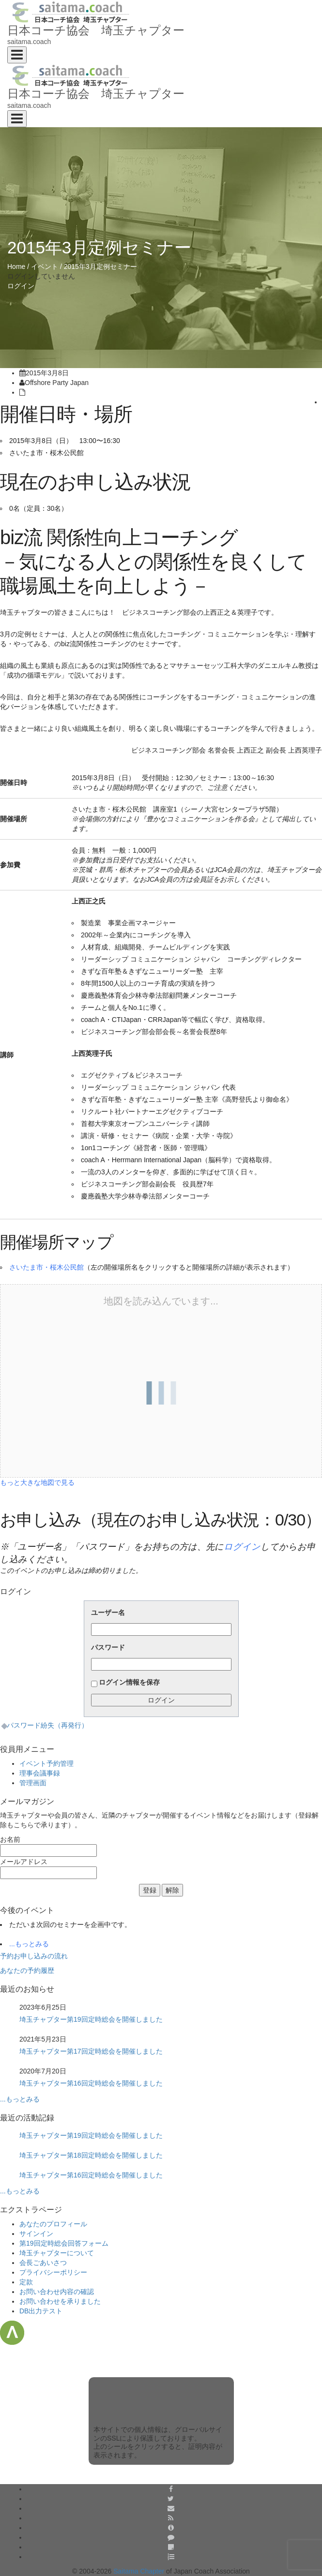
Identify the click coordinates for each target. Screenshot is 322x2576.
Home (16, 266)
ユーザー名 (108, 1612)
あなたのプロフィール (53, 2224)
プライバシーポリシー (53, 2272)
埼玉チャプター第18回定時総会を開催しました (91, 2155)
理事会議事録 (39, 1773)
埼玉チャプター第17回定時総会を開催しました (91, 2051)
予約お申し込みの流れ (34, 1956)
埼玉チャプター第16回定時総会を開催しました (91, 2083)
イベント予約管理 (46, 1763)
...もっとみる (29, 1944)
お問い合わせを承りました (60, 2301)
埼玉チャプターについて (56, 2253)
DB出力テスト (40, 2311)
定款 (26, 2282)
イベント (44, 266)
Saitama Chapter (138, 2571)
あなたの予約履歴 (27, 1970)
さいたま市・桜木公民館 (46, 1267)
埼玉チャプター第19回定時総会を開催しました (91, 2019)
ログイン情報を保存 (129, 1682)
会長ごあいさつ (43, 2262)
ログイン (20, 286)
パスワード (108, 1647)
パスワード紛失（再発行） (47, 1725)
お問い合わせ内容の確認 (56, 2291)
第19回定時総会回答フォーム (63, 2243)
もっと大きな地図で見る (37, 1482)
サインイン (36, 2233)
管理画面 (32, 1783)
